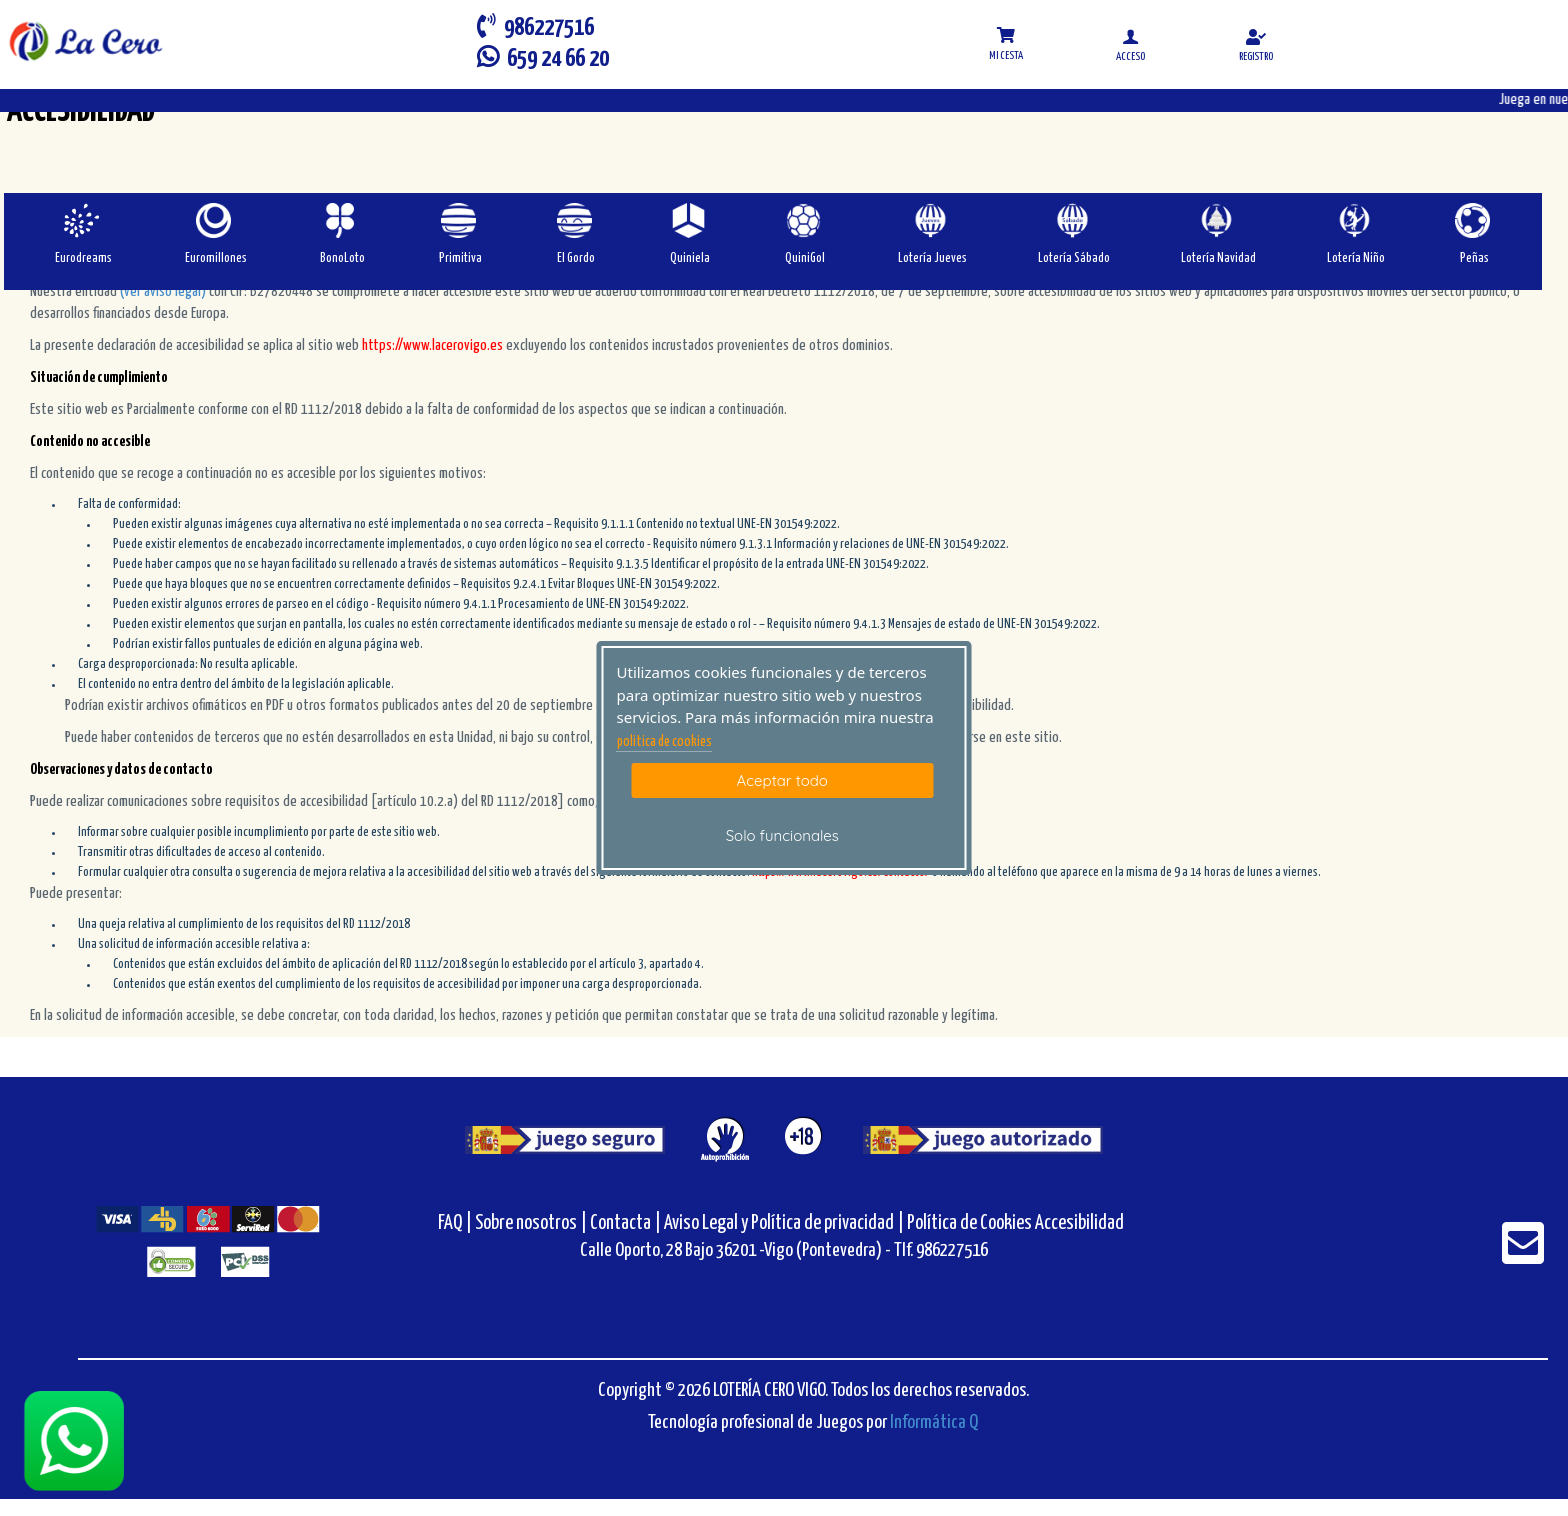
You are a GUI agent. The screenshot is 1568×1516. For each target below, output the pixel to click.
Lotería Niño (1356, 258)
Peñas (1474, 258)
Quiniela (690, 258)
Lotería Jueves (932, 258)
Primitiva (460, 258)
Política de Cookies (969, 1223)
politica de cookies (664, 742)
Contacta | (625, 1223)
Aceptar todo (782, 780)
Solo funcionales (782, 835)
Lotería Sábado (1074, 258)
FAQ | (456, 1223)
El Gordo (576, 258)
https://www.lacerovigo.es (432, 345)
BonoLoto (342, 258)
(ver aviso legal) (164, 291)
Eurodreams (83, 258)
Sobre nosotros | (531, 1223)
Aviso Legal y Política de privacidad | (785, 1223)
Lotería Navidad (1218, 258)
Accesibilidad (1079, 1223)
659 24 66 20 (543, 57)
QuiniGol (805, 258)
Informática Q (934, 1422)
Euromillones (216, 258)
